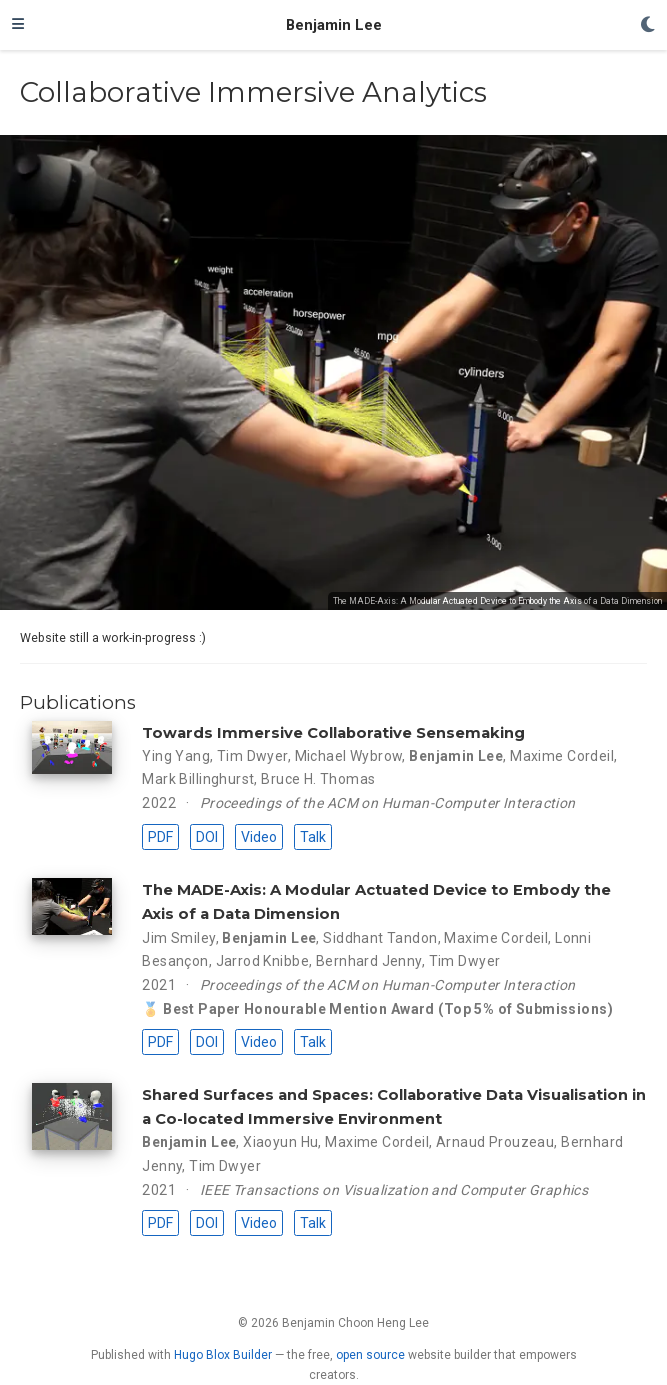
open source (370, 1355)
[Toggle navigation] (18, 25)
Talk (313, 837)
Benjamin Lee (334, 25)
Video (259, 837)
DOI (207, 837)
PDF (160, 837)
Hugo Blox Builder (223, 1355)
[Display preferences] (648, 25)
